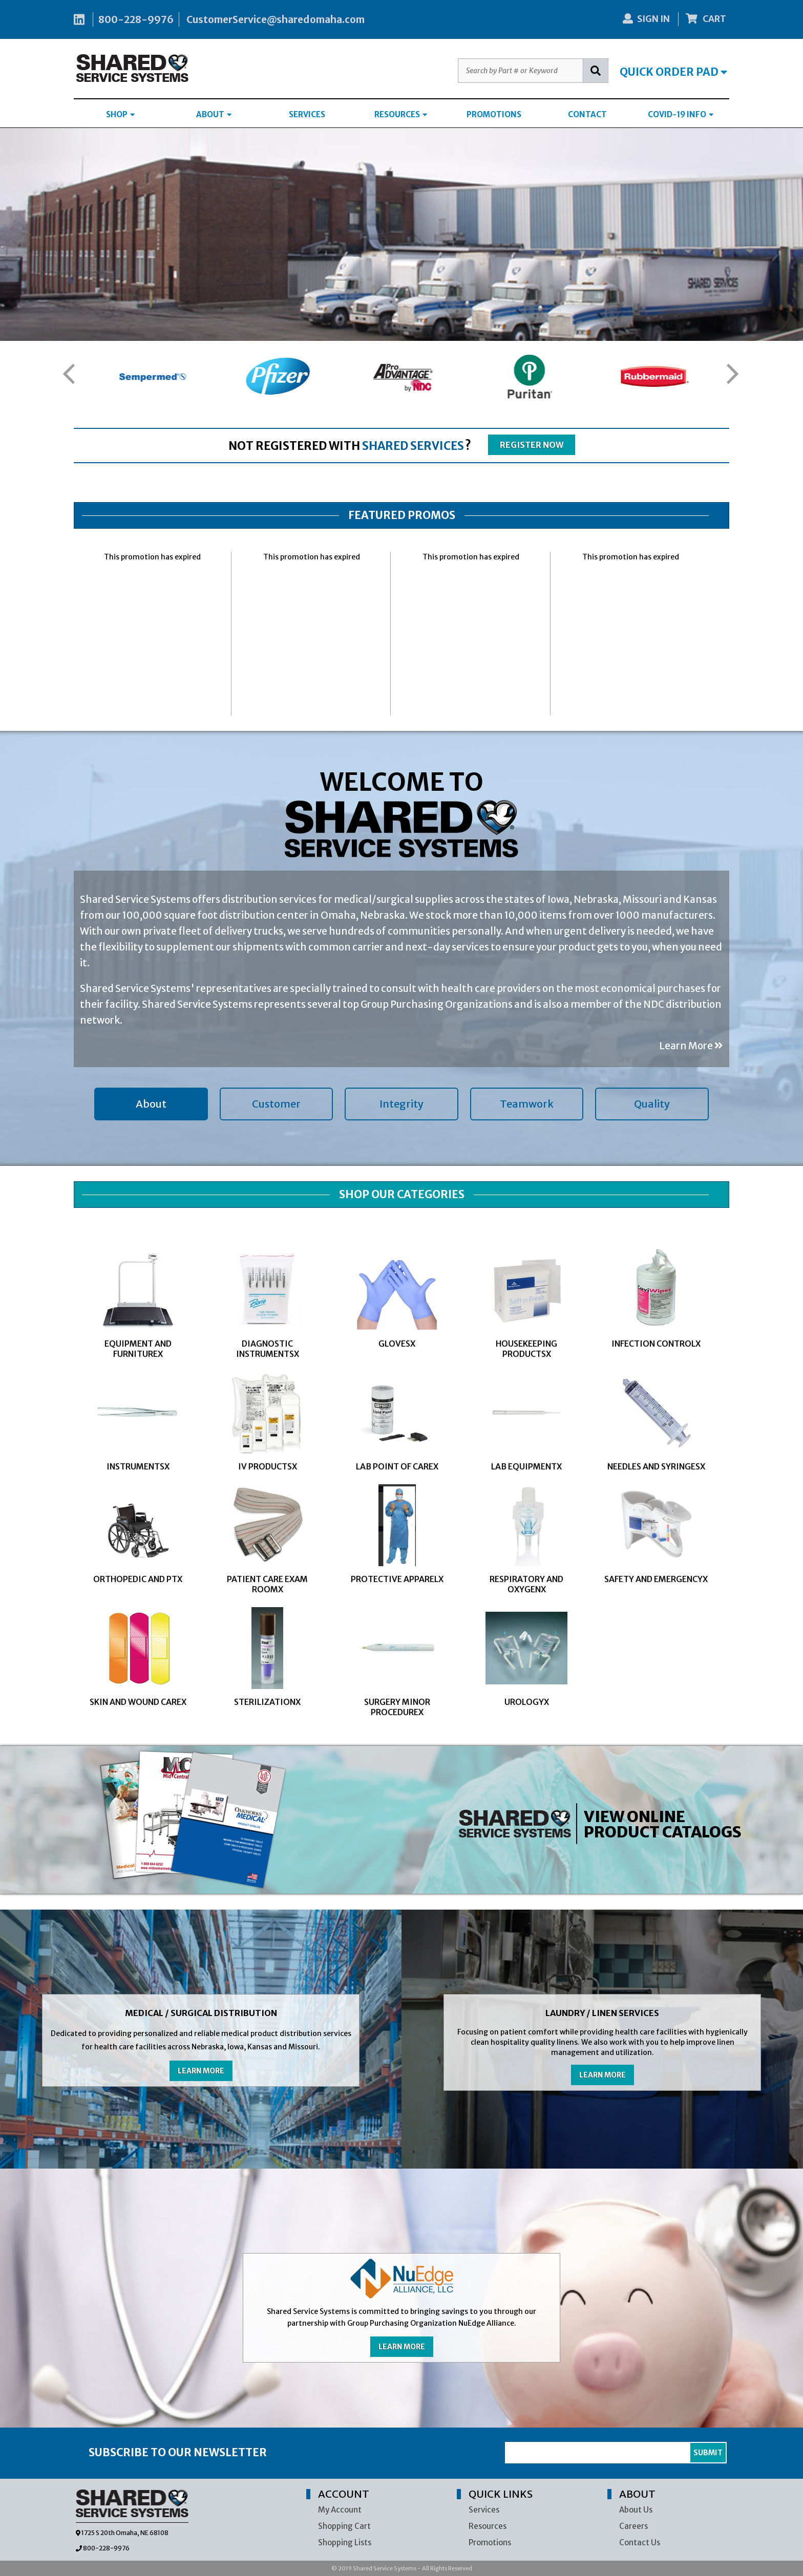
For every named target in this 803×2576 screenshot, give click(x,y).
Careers (633, 2526)
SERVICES (307, 114)
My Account (340, 2510)
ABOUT (213, 114)
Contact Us (639, 2542)
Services (484, 2510)
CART (706, 19)
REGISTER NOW (531, 445)
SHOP (120, 114)
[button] (68, 373)
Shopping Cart (344, 2526)
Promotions (490, 2542)
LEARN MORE (201, 2070)
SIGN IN (646, 19)
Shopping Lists (344, 2542)
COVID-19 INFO (680, 114)
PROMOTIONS (494, 114)
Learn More (691, 1046)
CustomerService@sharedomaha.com (275, 19)
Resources (487, 2526)
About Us (635, 2510)
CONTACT (587, 114)
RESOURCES (400, 114)
